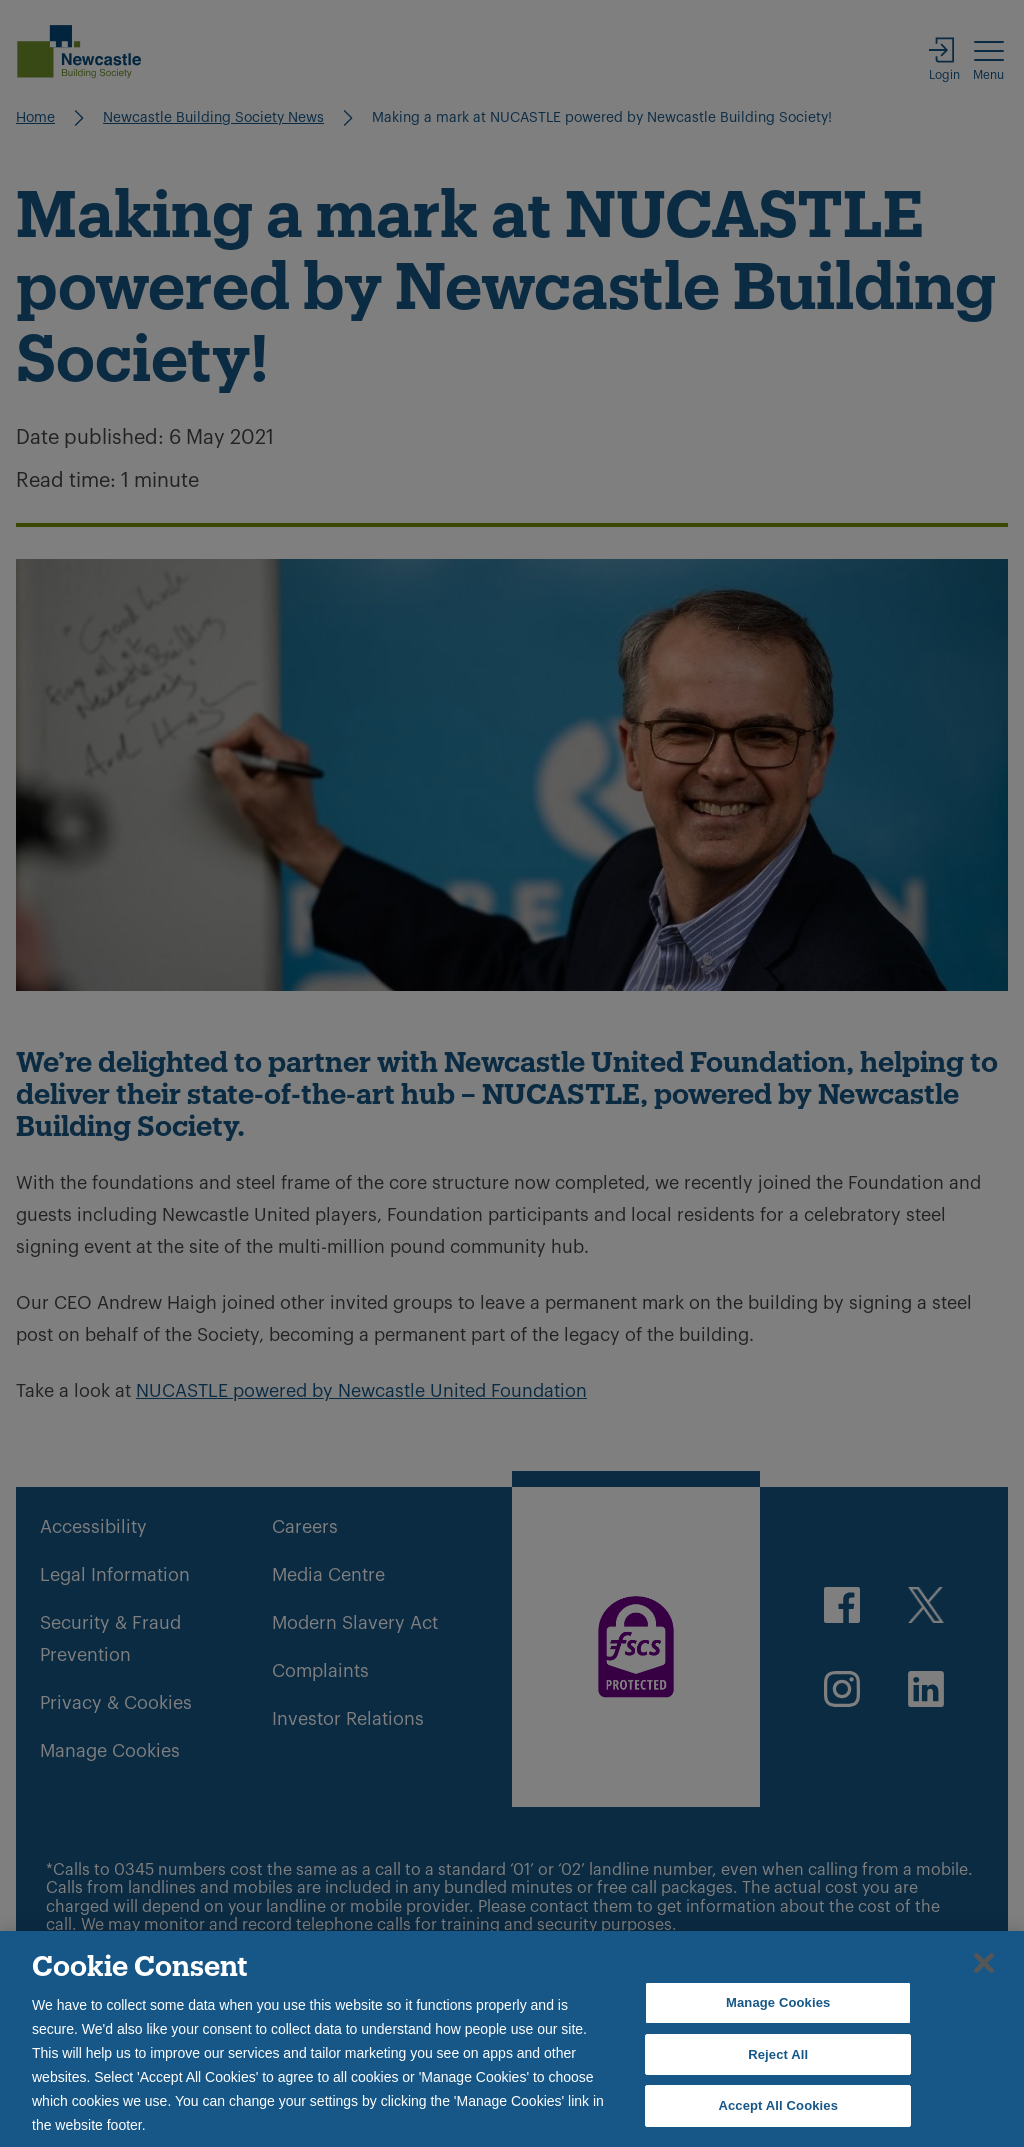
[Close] (984, 1963)
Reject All (778, 2054)
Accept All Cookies (778, 2105)
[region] (512, 2039)
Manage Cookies (778, 2002)
